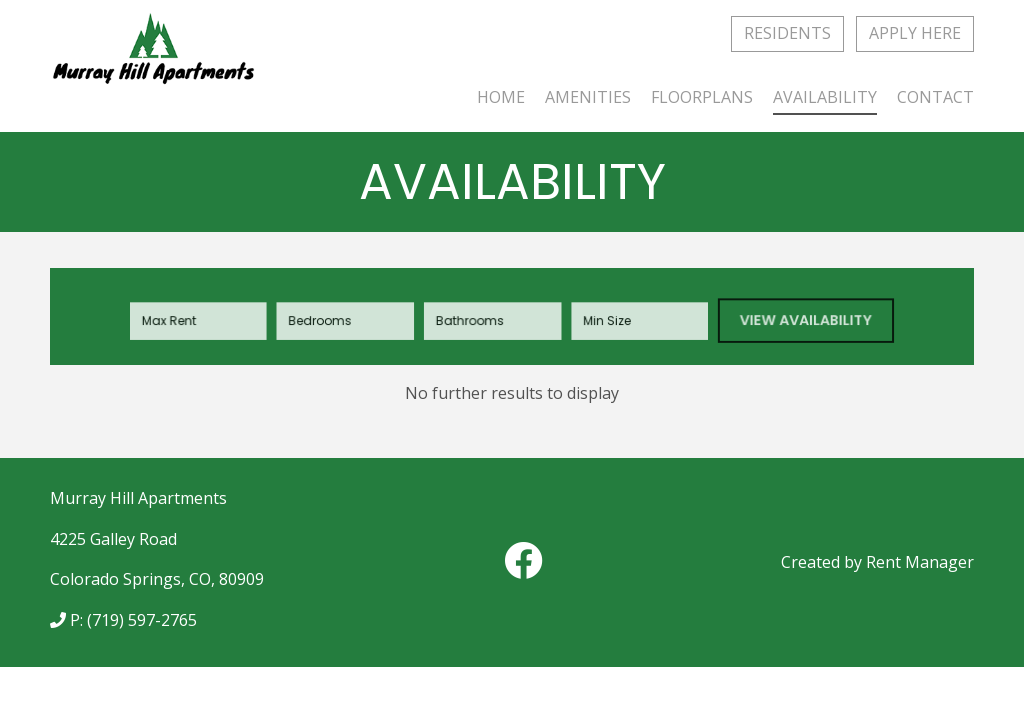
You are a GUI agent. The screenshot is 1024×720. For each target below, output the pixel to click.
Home (501, 97)
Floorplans (702, 97)
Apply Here (915, 33)
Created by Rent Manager (877, 562)
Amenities (588, 97)
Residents (787, 33)
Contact (935, 97)
